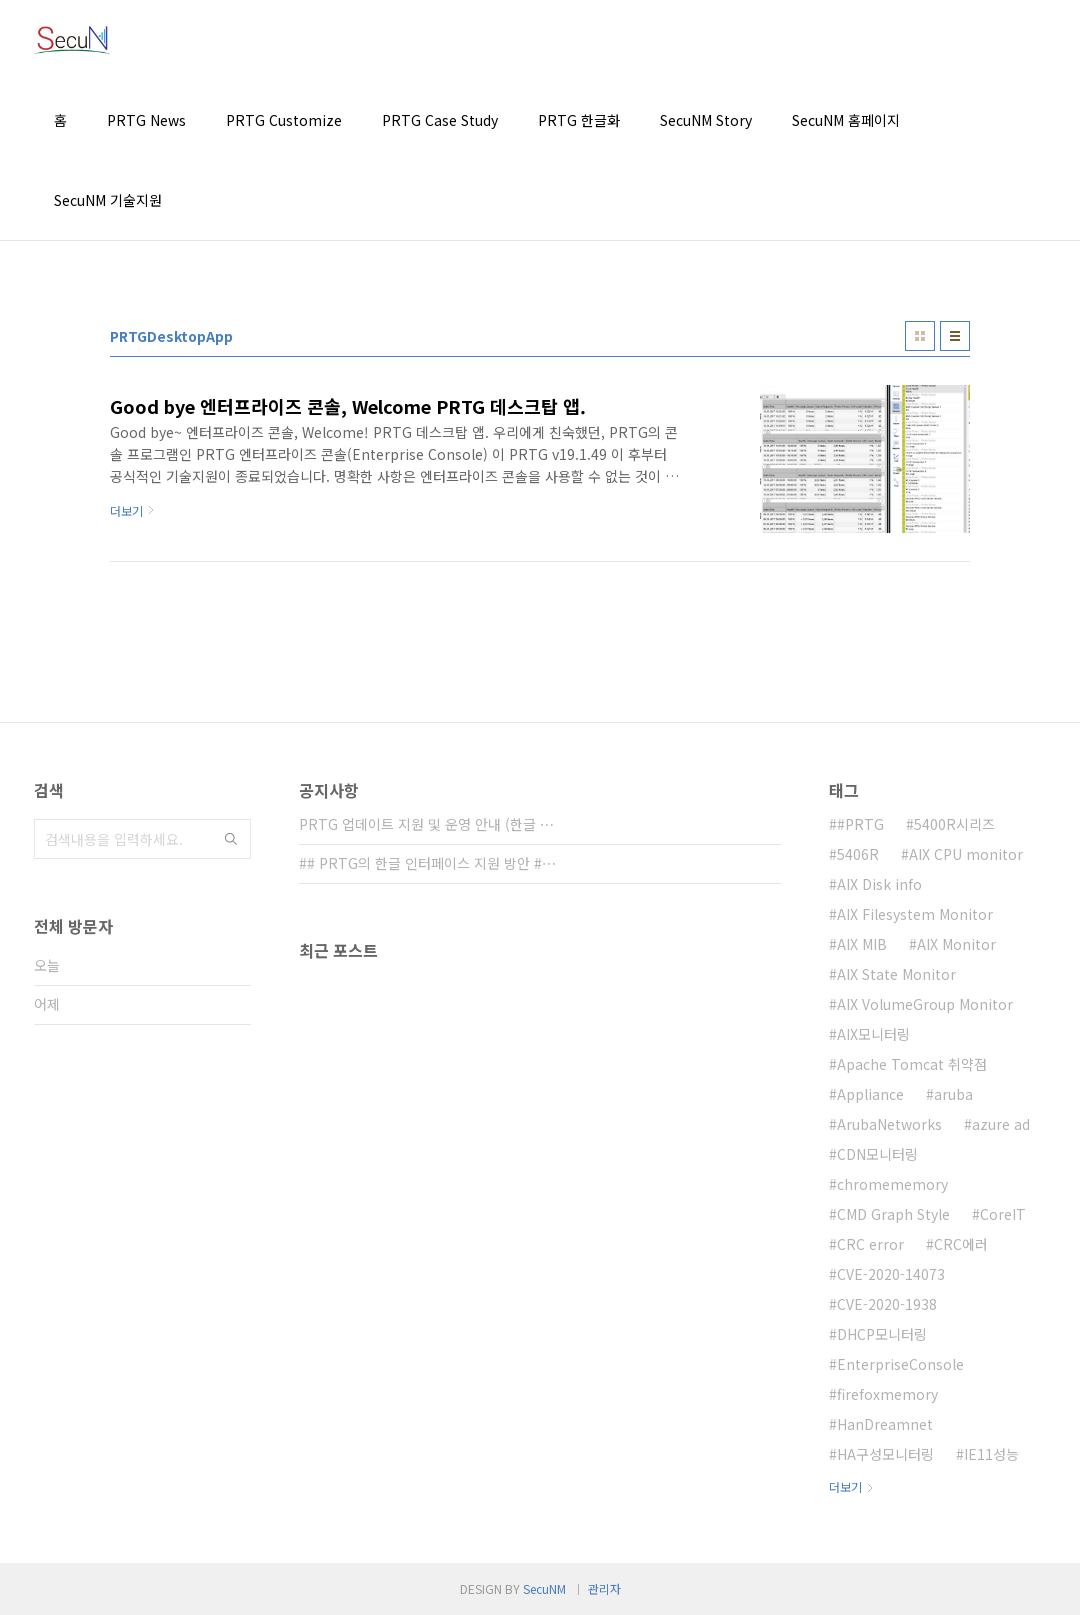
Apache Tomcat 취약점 (912, 1064)
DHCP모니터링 (882, 1334)
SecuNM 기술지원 (108, 200)
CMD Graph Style (893, 1214)
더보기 (845, 1486)
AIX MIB (862, 944)
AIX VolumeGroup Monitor (925, 1004)
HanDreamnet (885, 1424)
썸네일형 (920, 336)
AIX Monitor (956, 944)
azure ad (1001, 1124)
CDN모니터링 (877, 1154)
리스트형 (955, 336)
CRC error (870, 1244)
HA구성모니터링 (885, 1454)
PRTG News (146, 120)
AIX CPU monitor (966, 854)
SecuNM (544, 1588)
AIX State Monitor (896, 974)
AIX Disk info (879, 884)
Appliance (870, 1094)
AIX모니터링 (873, 1034)
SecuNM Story (706, 120)
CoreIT (1003, 1214)
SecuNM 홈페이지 (846, 120)
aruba (953, 1094)
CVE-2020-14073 (891, 1274)
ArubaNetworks (889, 1124)
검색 (231, 839)
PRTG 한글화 (579, 120)
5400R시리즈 (954, 824)
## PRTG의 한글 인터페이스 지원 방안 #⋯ (427, 863)
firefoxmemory (887, 1394)
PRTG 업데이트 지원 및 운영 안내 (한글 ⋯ (426, 824)
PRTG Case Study (440, 120)
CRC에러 (961, 1244)
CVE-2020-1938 (887, 1304)
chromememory (892, 1184)
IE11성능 (991, 1454)
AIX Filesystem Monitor (915, 914)
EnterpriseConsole (900, 1364)
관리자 (604, 1588)
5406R (858, 854)
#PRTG (860, 824)
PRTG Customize (284, 120)
